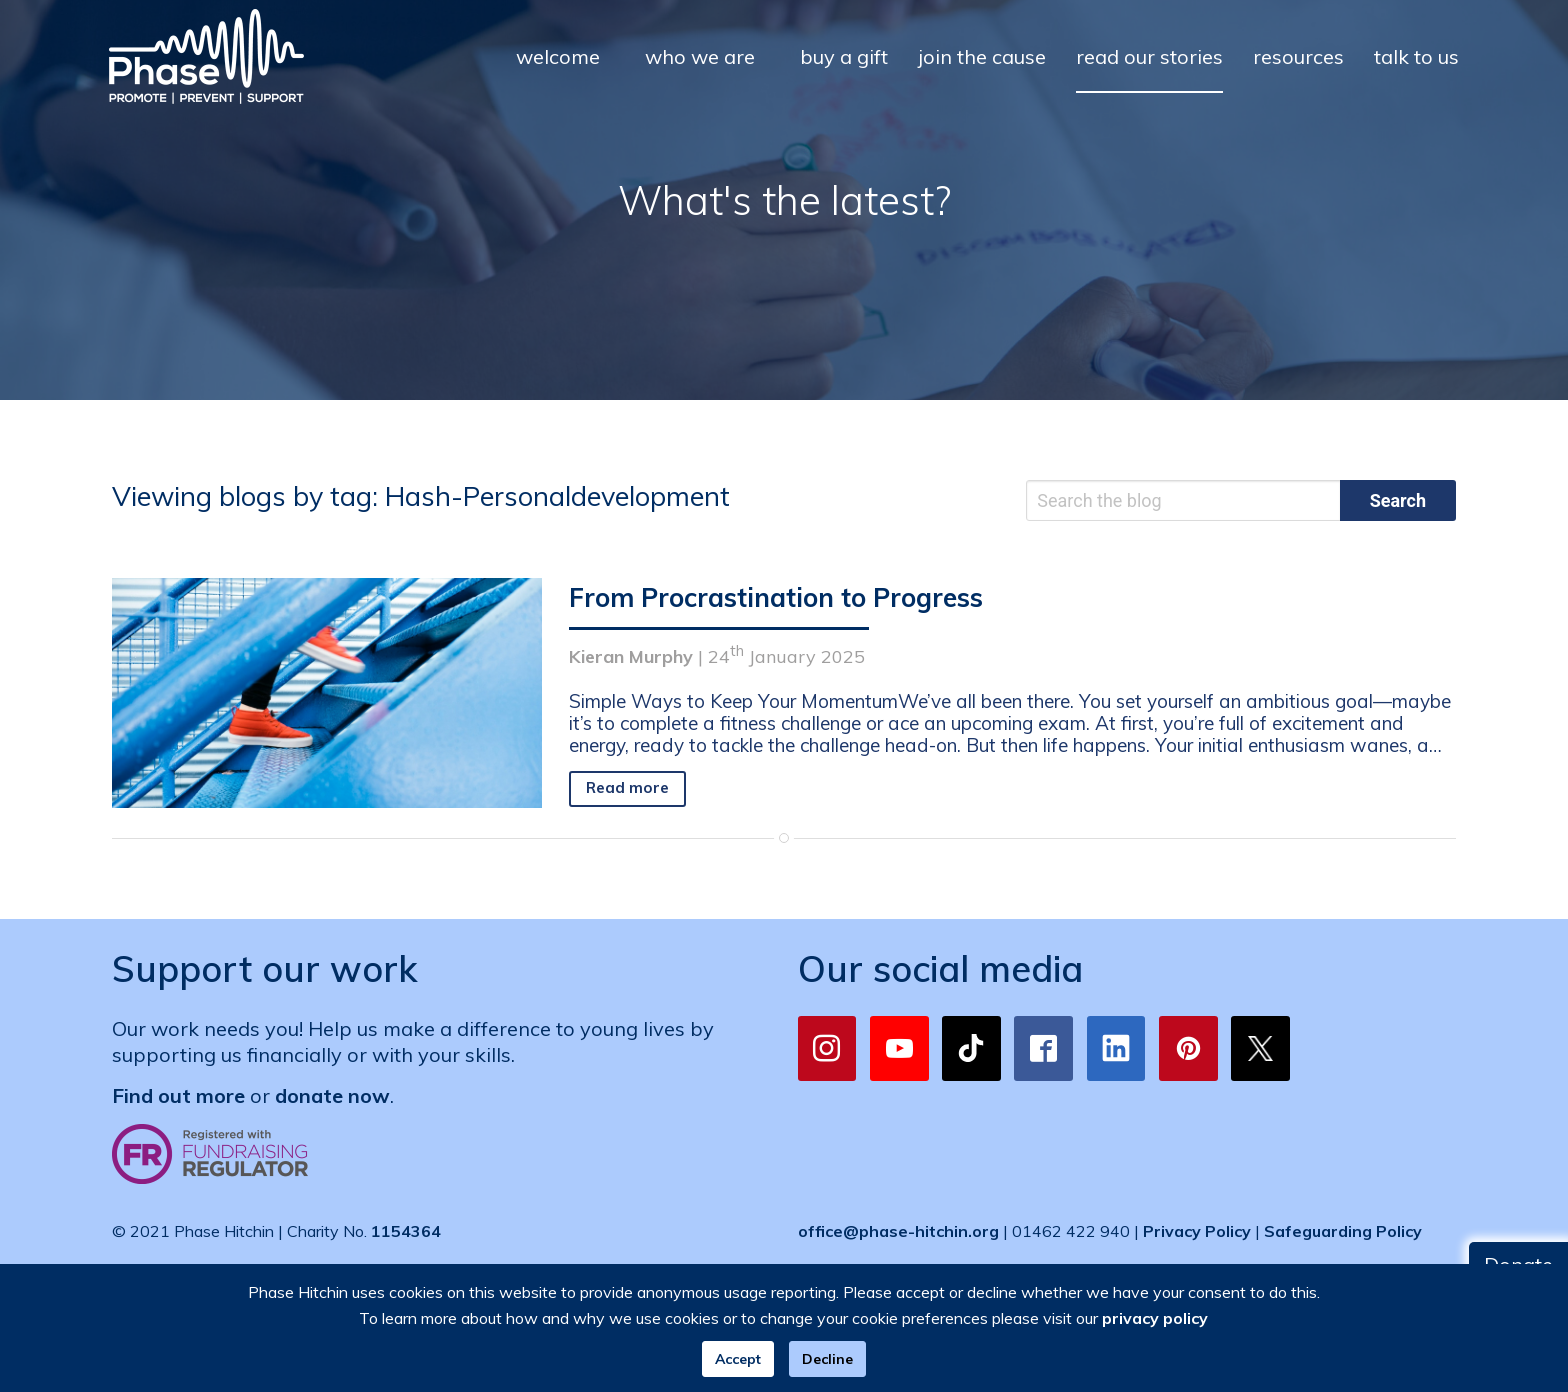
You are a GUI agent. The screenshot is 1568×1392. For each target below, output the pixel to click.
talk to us (1416, 56)
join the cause (982, 56)
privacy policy (1155, 1318)
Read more (627, 787)
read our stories (1149, 56)
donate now (332, 1095)
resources (1298, 56)
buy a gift (844, 56)
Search (1398, 500)
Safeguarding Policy (1343, 1231)
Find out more (178, 1095)
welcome (558, 56)
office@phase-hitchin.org (898, 1231)
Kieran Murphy (631, 656)
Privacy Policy (1197, 1231)
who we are (700, 56)
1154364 (406, 1231)
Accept (738, 1359)
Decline (827, 1359)
